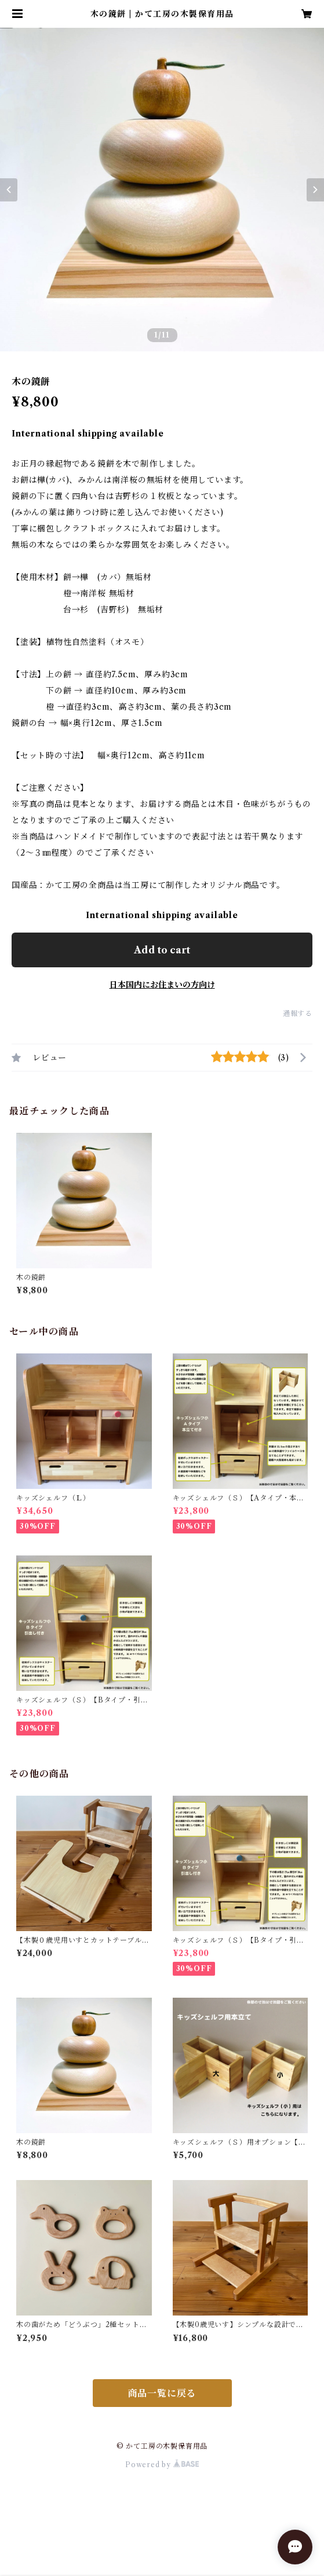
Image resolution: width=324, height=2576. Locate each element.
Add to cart (162, 950)
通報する (297, 1013)
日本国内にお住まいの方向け (162, 984)
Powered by (162, 2464)
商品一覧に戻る (162, 2393)
